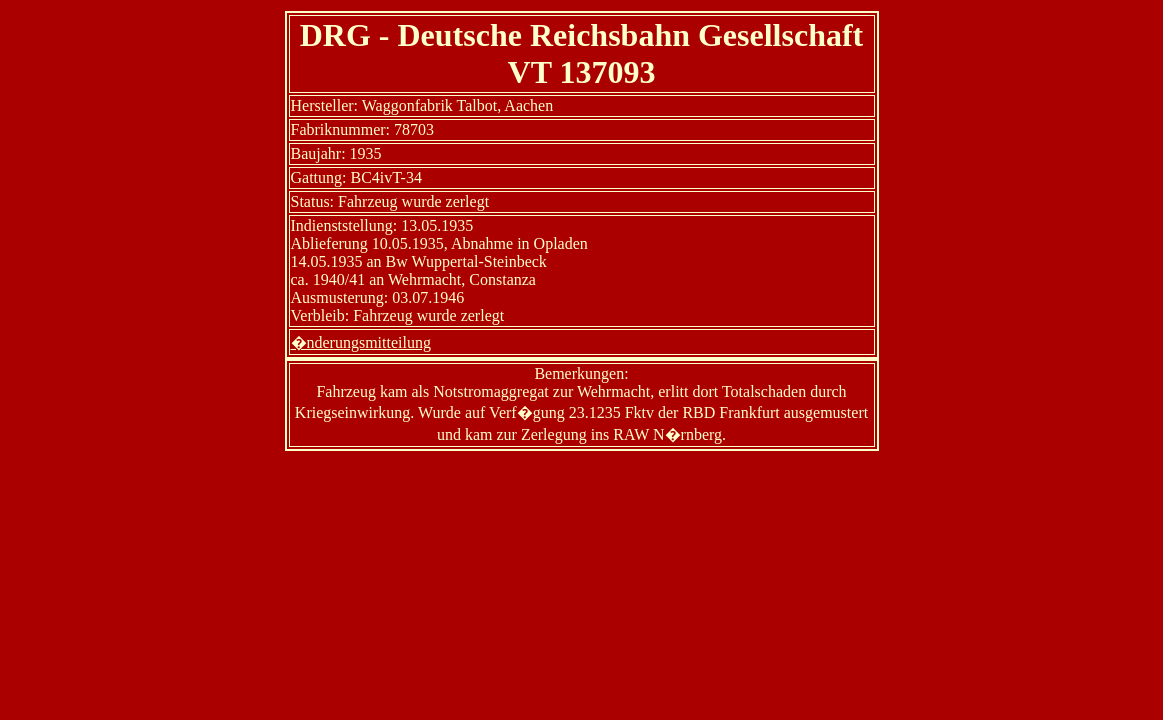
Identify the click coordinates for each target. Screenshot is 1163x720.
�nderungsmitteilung (361, 342)
